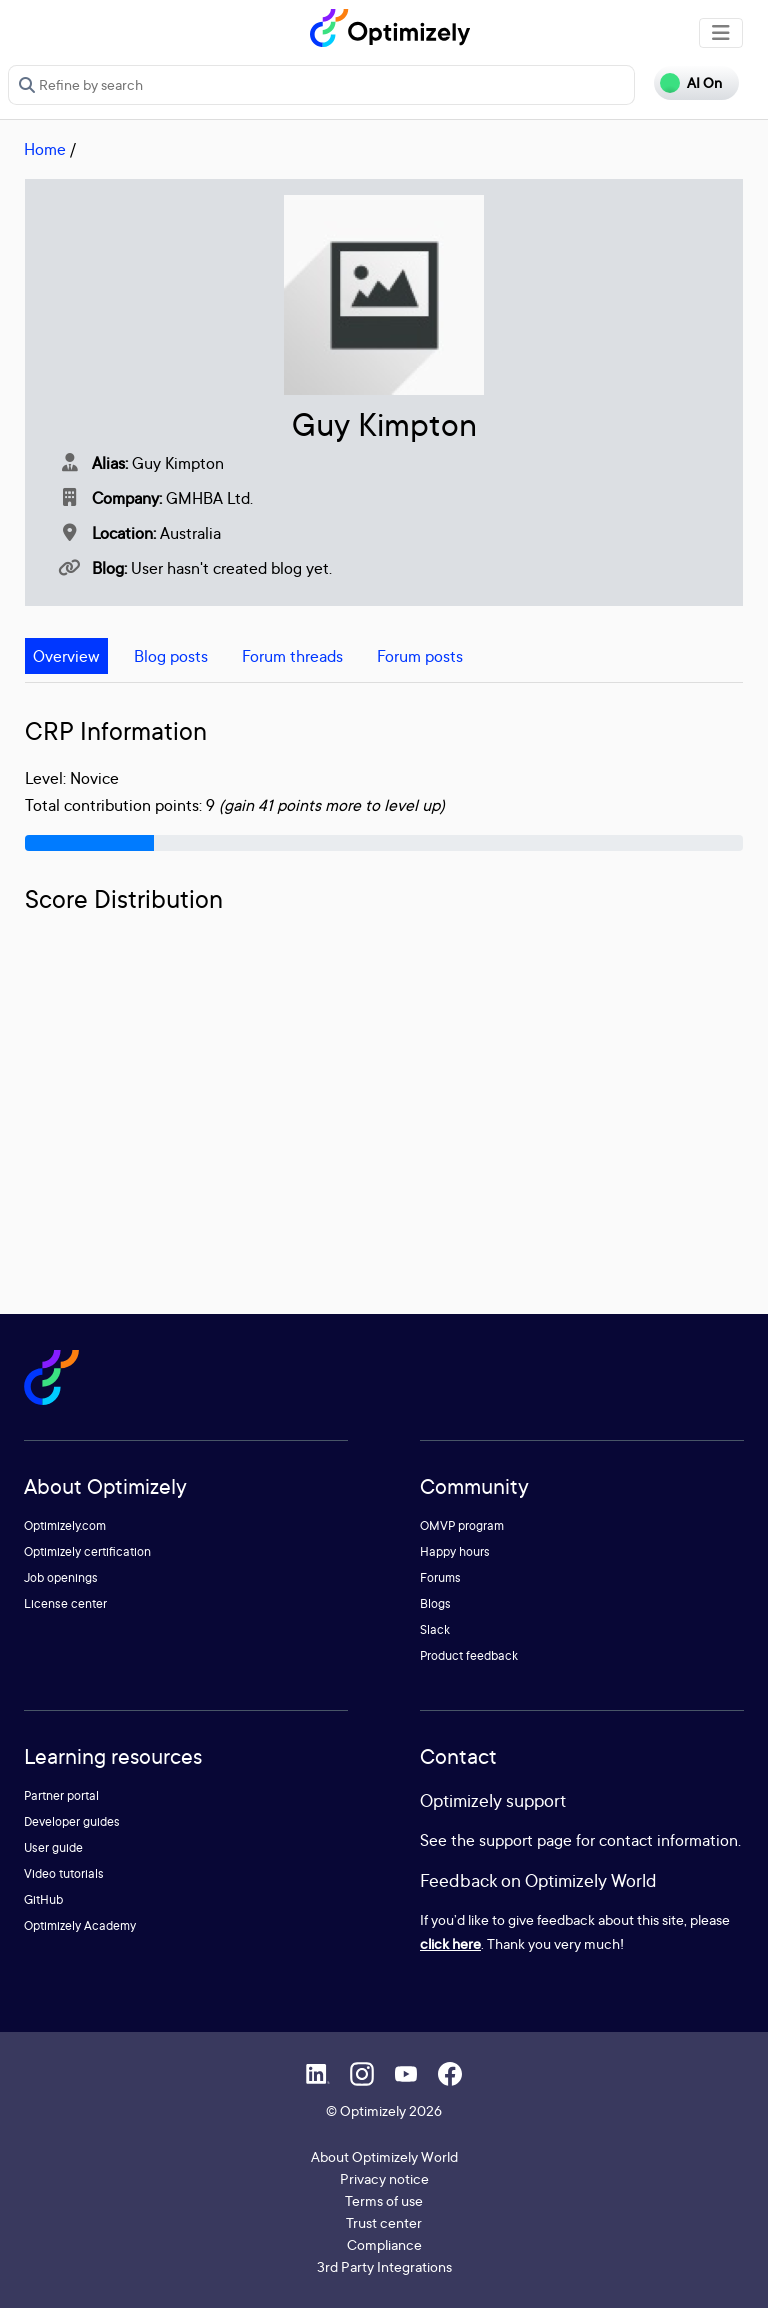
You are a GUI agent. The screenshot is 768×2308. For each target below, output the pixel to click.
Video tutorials (64, 1873)
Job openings (61, 1577)
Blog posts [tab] (171, 656)
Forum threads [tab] (292, 656)
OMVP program (462, 1525)
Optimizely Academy (80, 1925)
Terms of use (384, 2200)
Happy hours (455, 1551)
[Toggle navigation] (721, 33)
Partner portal (61, 1795)
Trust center (384, 2222)
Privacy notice (384, 2178)
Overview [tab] (66, 656)
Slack (435, 1629)
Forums (440, 1577)
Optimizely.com (65, 1525)
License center (65, 1603)
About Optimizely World (384, 2156)
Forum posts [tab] (420, 656)
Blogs (435, 1603)
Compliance (384, 2244)
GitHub (43, 1899)
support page (525, 1840)
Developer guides (72, 1821)
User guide (53, 1847)
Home (45, 149)
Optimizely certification (87, 1551)
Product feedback (469, 1655)
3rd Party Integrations (384, 2266)
